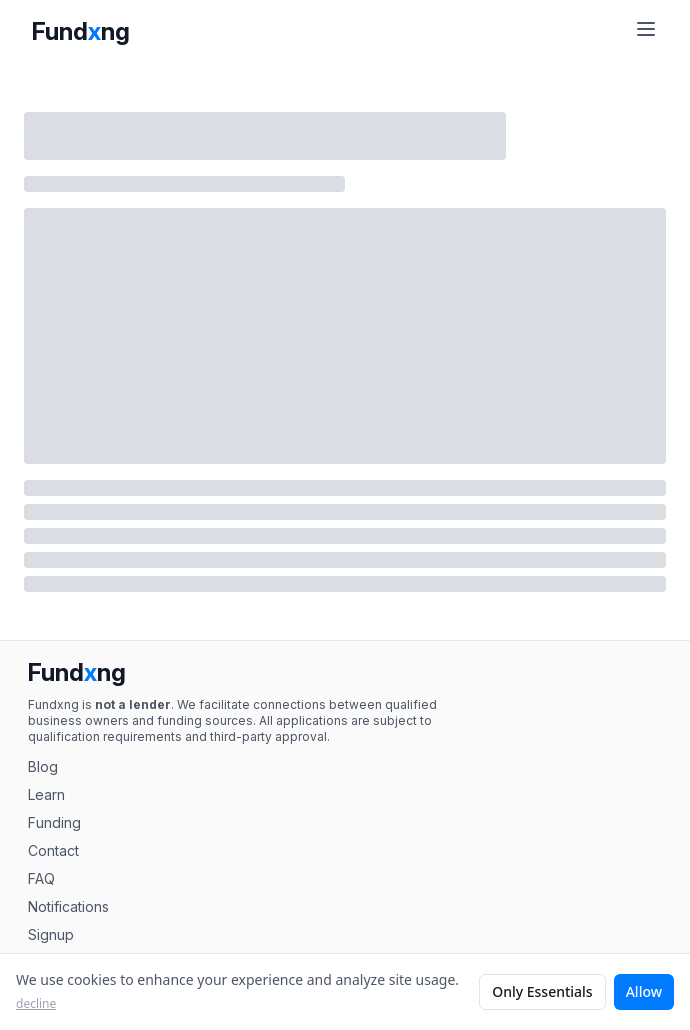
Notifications (68, 906)
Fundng (81, 31)
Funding (54, 822)
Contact (53, 850)
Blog (43, 766)
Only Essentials (542, 991)
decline (36, 1004)
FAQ (41, 878)
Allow (644, 991)
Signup (51, 934)
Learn (46, 794)
